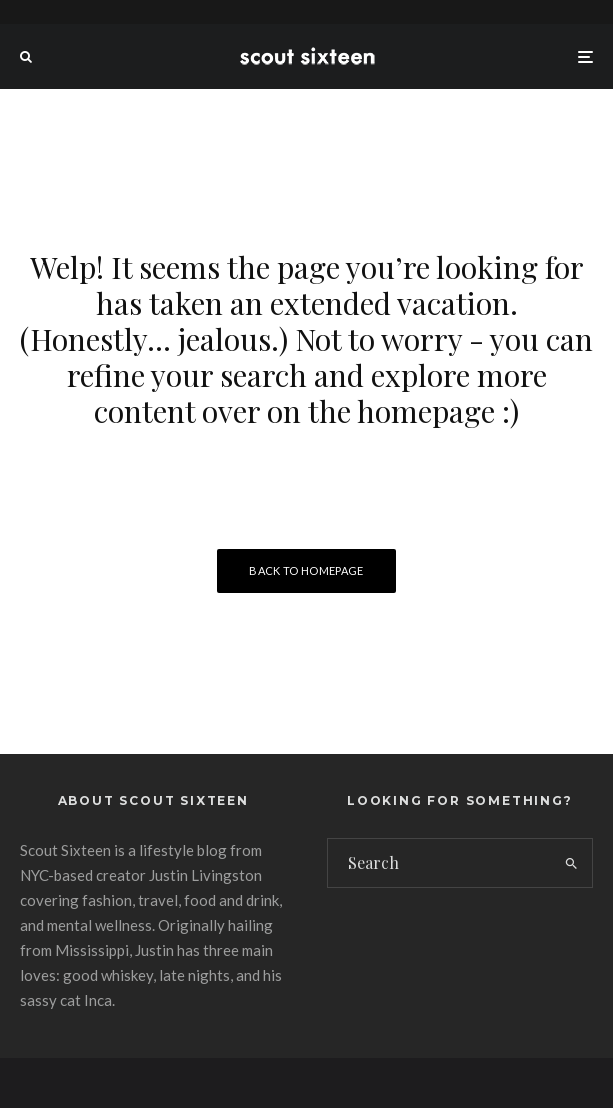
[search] (571, 863)
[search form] (439, 863)
